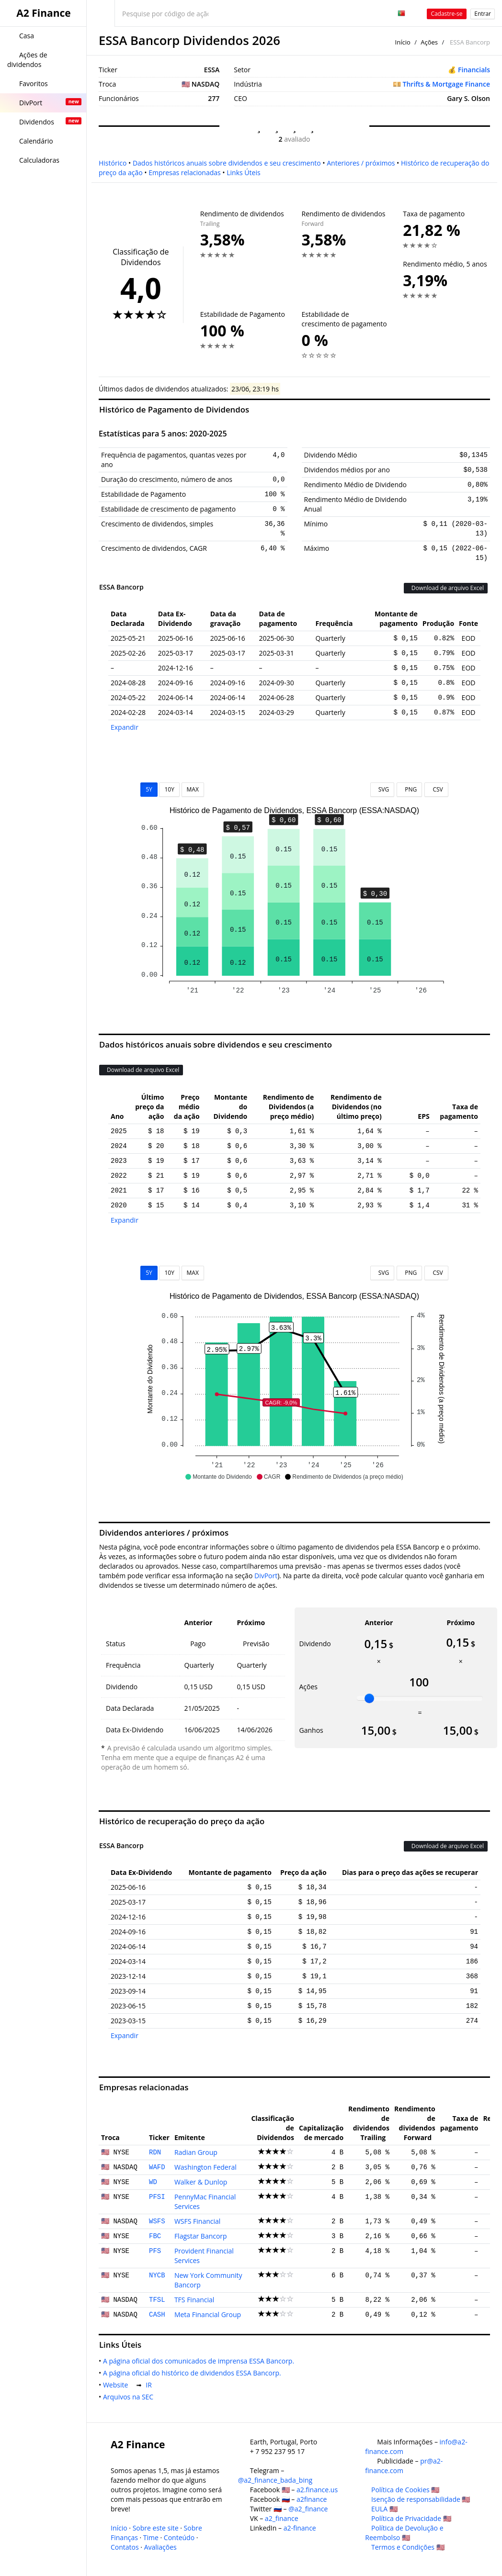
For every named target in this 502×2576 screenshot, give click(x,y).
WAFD (157, 2167)
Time (151, 2537)
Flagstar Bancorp (200, 2236)
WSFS (157, 2221)
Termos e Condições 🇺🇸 (408, 2547)
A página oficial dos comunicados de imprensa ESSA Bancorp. (200, 2360)
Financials (474, 69)
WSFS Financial (197, 2221)
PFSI (157, 2197)
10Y (169, 789)
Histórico (112, 162)
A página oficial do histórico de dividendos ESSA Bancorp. (194, 2372)
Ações (429, 42)
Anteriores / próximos (361, 162)
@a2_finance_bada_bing (275, 2480)
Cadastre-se (446, 14)
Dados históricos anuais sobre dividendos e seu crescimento (227, 162)
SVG (382, 789)
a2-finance (300, 2527)
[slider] (369, 1698)
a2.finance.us (317, 2489)
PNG (409, 789)
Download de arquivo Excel (446, 588)
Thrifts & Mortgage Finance (446, 84)
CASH (157, 2315)
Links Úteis (243, 172)
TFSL (157, 2300)
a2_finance (281, 2518)
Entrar (482, 14)
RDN (155, 2152)
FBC (155, 2236)
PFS (155, 2251)
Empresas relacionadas (184, 172)
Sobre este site (156, 2527)
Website (117, 2384)
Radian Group (195, 2152)
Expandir (124, 727)
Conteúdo (179, 2537)
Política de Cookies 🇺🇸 (405, 2489)
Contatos (125, 2547)
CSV (436, 789)
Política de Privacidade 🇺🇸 (411, 2518)
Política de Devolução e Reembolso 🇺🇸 (404, 2532)
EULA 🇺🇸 (384, 2508)
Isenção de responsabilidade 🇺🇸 (420, 2499)
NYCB (157, 2275)
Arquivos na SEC (130, 2396)
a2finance (312, 2499)
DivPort (265, 1575)
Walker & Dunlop (201, 2181)
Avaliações (160, 2547)
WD (153, 2182)
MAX (193, 789)
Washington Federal (205, 2167)
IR (150, 2384)
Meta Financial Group (207, 2314)
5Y (149, 789)
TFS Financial (194, 2299)
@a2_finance (308, 2508)
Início (403, 42)
